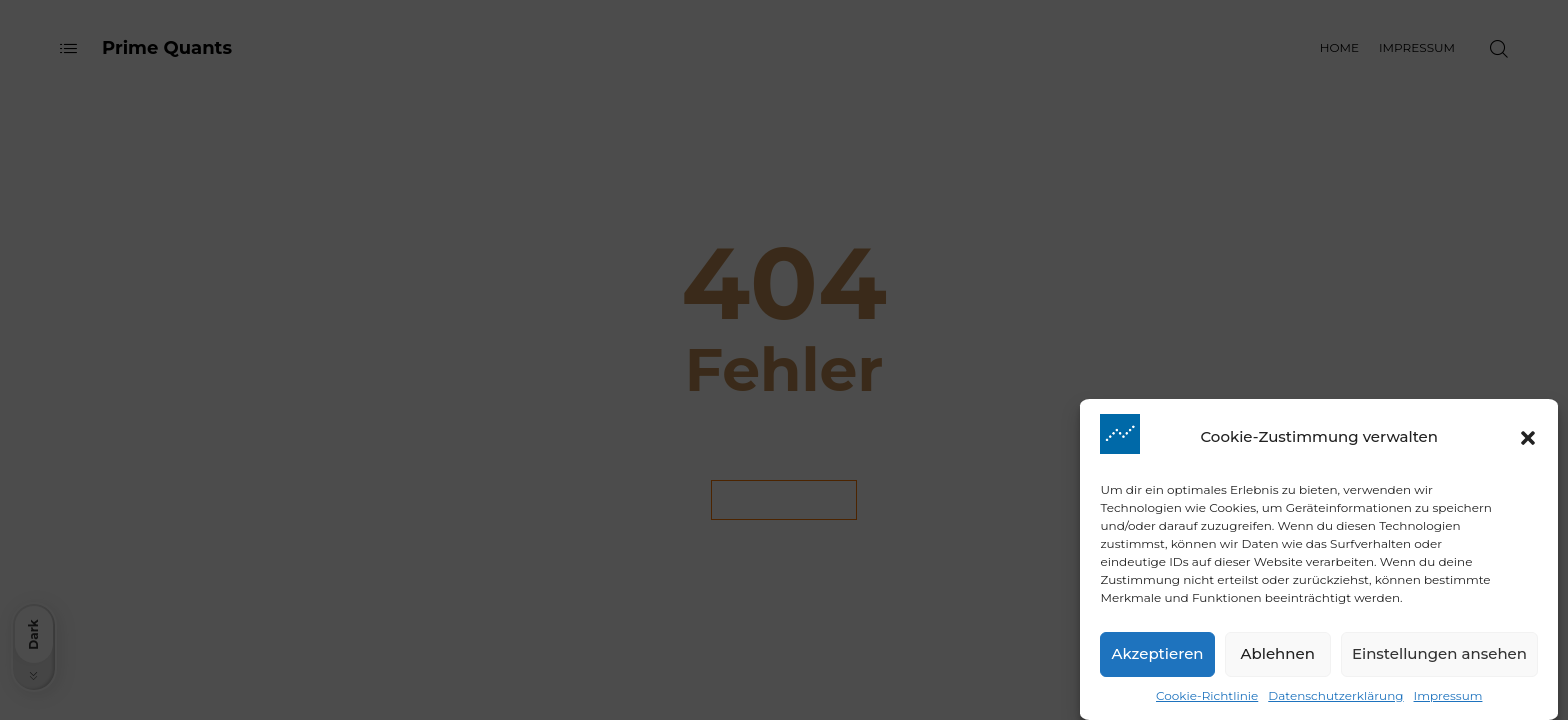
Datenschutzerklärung (1335, 702)
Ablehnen (1278, 661)
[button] (1528, 445)
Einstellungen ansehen (1439, 661)
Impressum (1448, 702)
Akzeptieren (1157, 661)
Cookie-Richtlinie (1207, 702)
